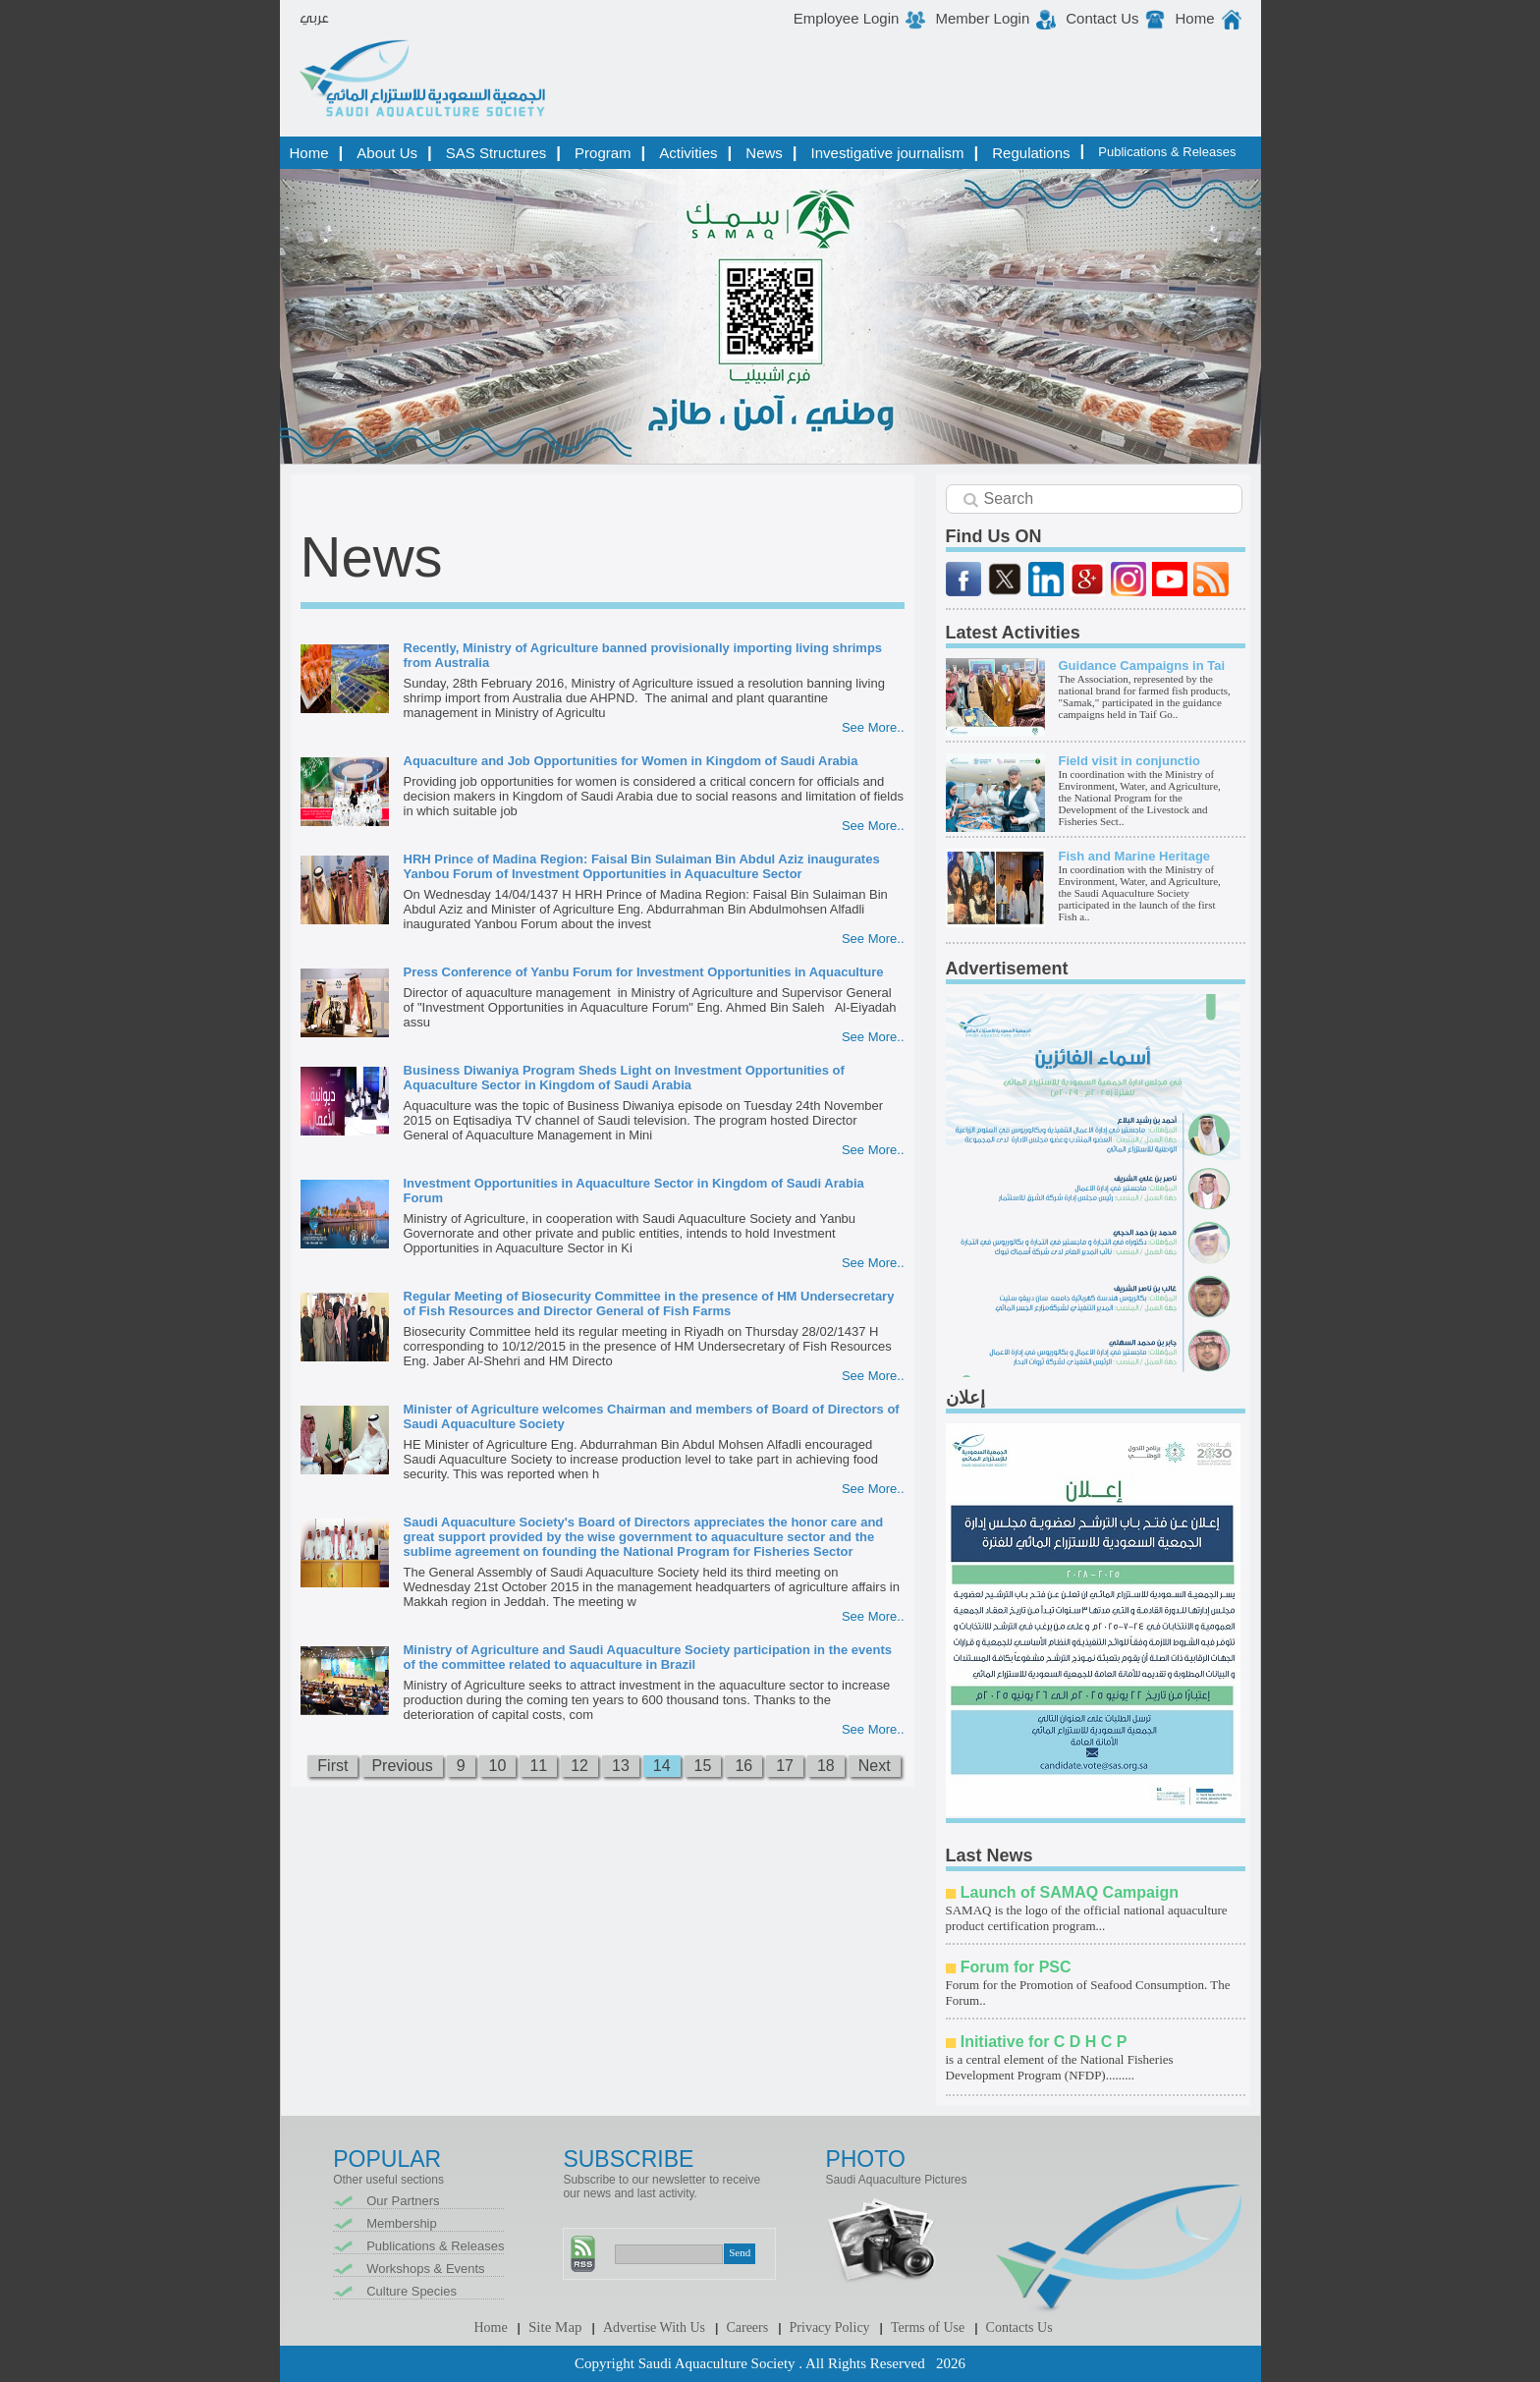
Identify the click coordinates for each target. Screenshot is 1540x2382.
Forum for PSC (1016, 1967)
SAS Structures (496, 152)
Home (1194, 18)
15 (703, 1765)
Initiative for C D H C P (1044, 2041)
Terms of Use (927, 2327)
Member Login (982, 18)
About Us (387, 152)
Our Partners (402, 2200)
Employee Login (847, 18)
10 (498, 1765)
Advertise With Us (654, 2327)
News (764, 152)
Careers (747, 2327)
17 (785, 1765)
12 (579, 1765)
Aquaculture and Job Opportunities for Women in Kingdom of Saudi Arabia (631, 760)
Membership (401, 2223)
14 (662, 1765)
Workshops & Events (425, 2268)
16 (743, 1765)
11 (538, 1765)
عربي (314, 19)
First (332, 1765)
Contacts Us (1019, 2327)
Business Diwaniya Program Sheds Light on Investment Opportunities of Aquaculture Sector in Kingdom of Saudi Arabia (624, 1077)
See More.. (873, 727)
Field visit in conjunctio (1129, 760)
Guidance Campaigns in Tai (1142, 665)
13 (621, 1765)
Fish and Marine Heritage (1135, 856)
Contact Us (1102, 18)
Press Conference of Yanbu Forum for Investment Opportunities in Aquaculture (644, 972)
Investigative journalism (887, 152)
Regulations (1031, 152)
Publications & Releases (1167, 151)
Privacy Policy (830, 2327)
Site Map (555, 2327)
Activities (688, 152)
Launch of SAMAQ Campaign (1070, 1892)
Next (874, 1765)
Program (603, 152)
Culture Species (411, 2291)
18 (826, 1765)
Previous (401, 1765)
